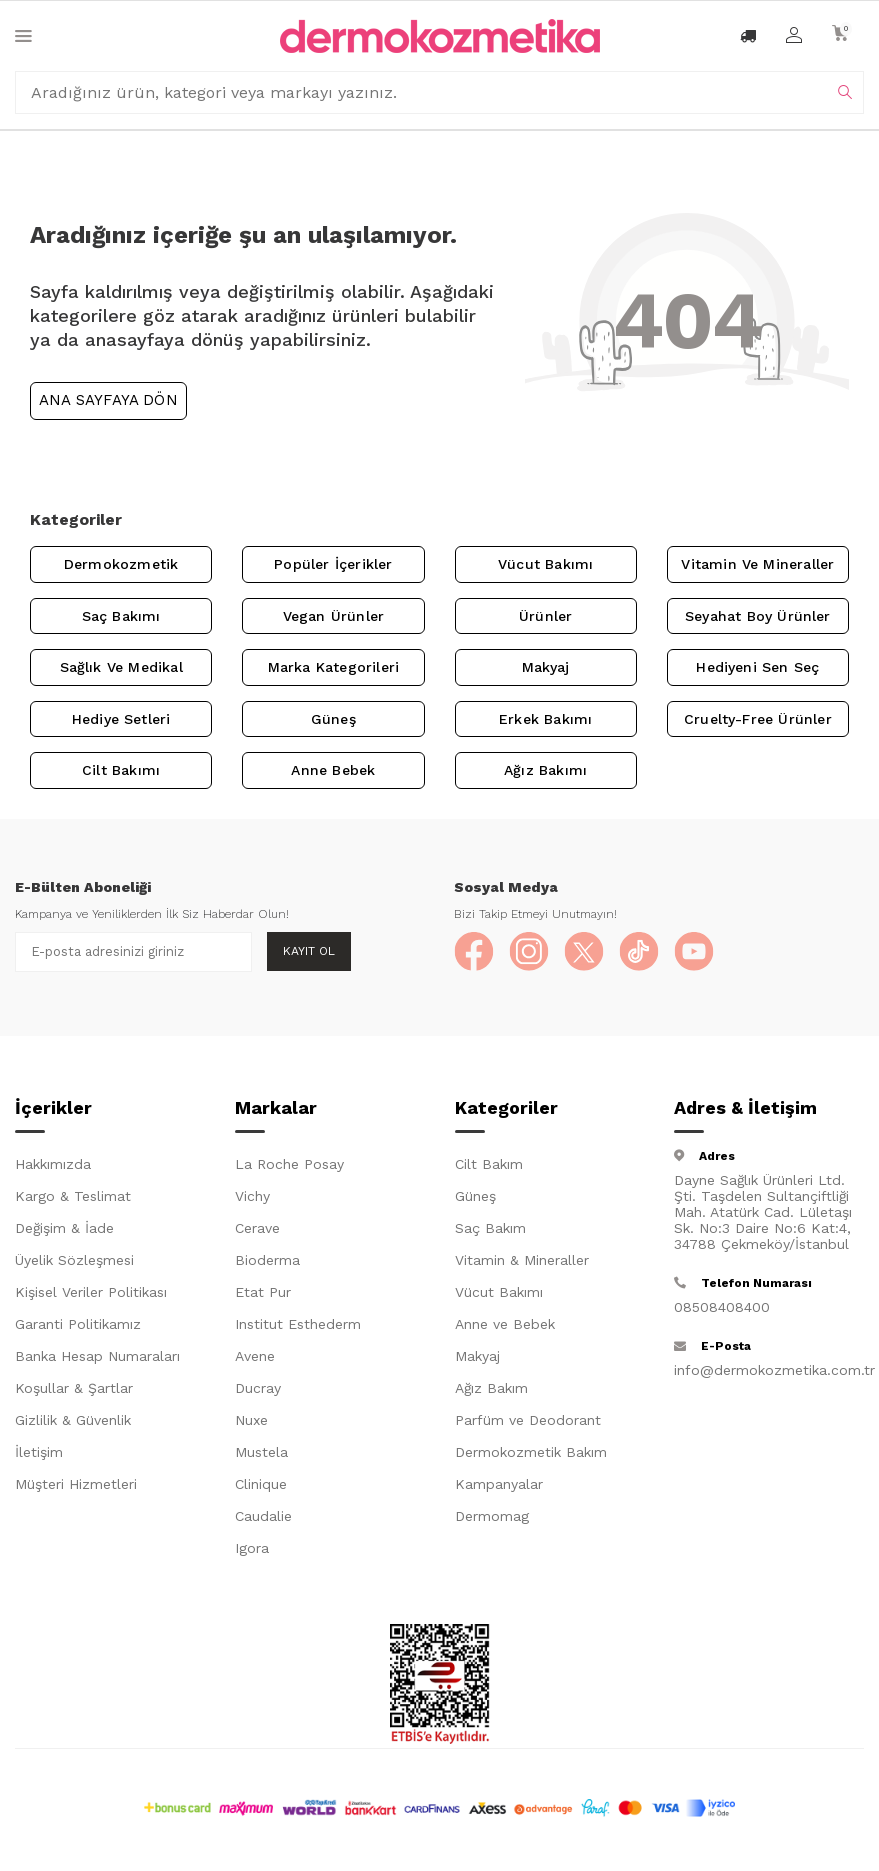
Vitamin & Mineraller (522, 1260)
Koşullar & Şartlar (74, 1388)
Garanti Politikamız (78, 1324)
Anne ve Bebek (505, 1324)
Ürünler (545, 616)
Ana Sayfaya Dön (108, 400)
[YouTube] (694, 952)
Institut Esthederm (298, 1324)
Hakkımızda (53, 1164)
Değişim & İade (64, 1228)
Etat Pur (263, 1292)
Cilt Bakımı (121, 770)
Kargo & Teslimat (73, 1196)
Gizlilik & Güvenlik (73, 1420)
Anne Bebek (333, 770)
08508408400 (722, 1307)
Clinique (261, 1484)
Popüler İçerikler (333, 564)
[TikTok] (639, 952)
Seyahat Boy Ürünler (758, 616)
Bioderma (267, 1260)
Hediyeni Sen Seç (757, 667)
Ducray (258, 1388)
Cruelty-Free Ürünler (758, 719)
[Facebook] (474, 952)
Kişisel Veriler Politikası (91, 1292)
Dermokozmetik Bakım (531, 1452)
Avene (255, 1356)
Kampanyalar (499, 1484)
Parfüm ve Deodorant (528, 1420)
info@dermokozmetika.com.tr (769, 1370)
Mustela (261, 1452)
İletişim (39, 1452)
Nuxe (251, 1420)
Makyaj (546, 667)
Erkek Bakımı (545, 719)
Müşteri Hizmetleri (76, 1484)
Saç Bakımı (121, 616)
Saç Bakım (490, 1228)
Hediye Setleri (121, 719)
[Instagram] (529, 952)
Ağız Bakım (491, 1388)
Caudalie (263, 1516)
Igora (252, 1548)
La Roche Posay (289, 1164)
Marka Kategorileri (333, 667)
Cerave (257, 1228)
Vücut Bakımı (545, 564)
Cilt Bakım (489, 1164)
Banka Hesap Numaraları (97, 1356)
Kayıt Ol (309, 951)
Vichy (252, 1196)
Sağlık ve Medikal (121, 667)
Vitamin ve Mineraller (757, 564)
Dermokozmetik (121, 564)
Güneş (333, 719)
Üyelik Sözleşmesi (74, 1260)
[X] (584, 952)
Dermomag (492, 1516)
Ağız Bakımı (545, 770)
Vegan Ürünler (333, 616)
